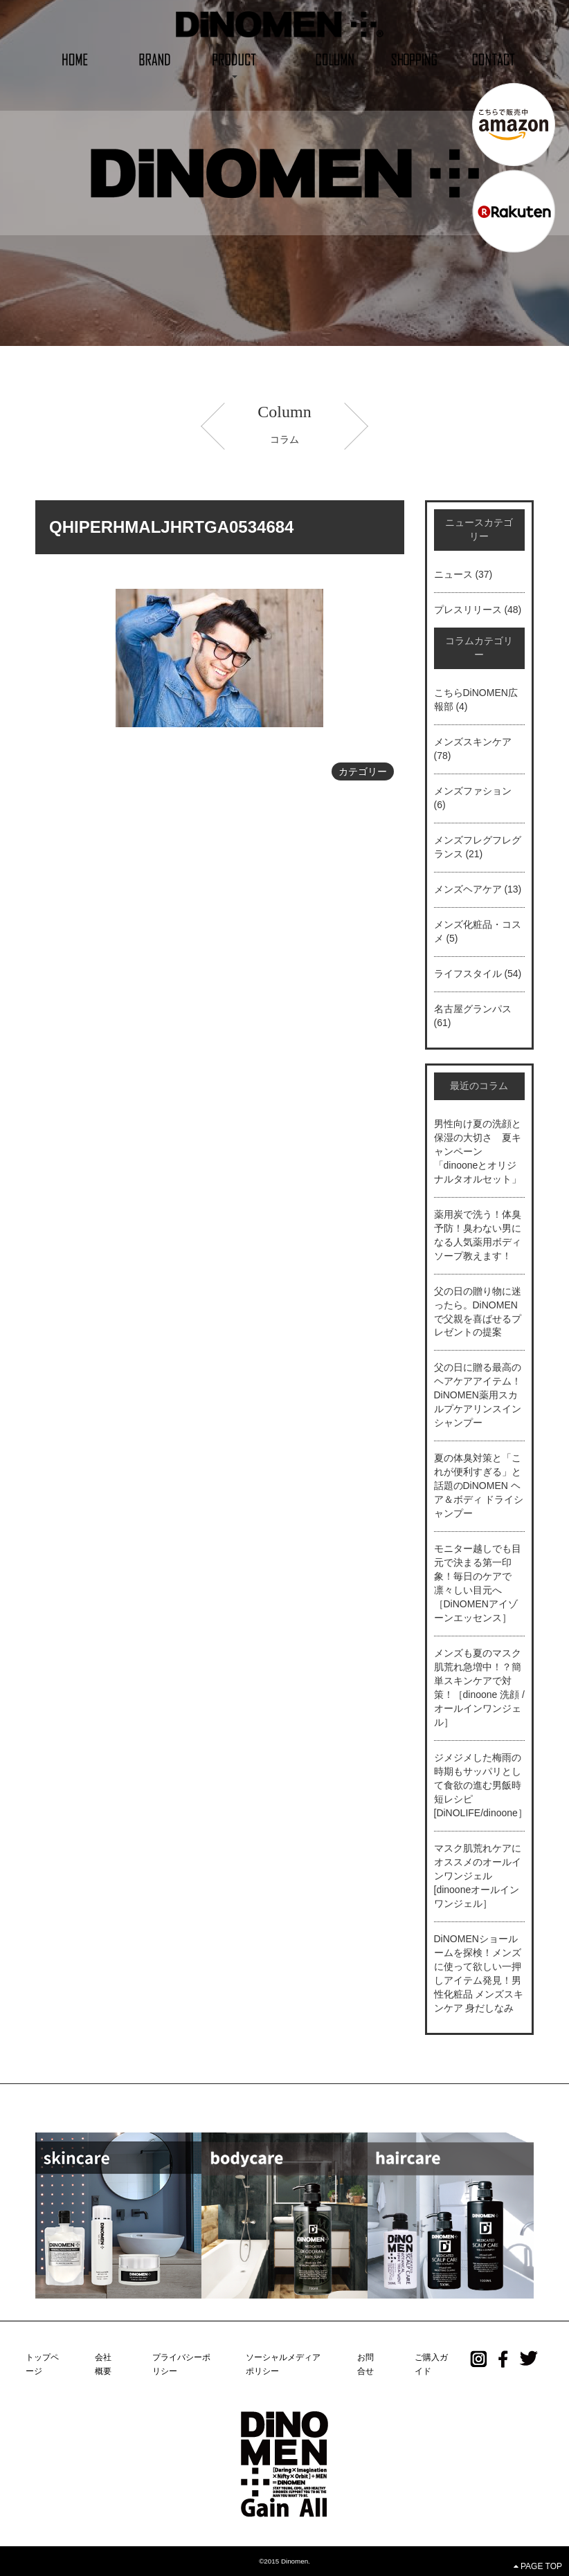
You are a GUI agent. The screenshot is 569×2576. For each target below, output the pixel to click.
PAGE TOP (538, 2566)
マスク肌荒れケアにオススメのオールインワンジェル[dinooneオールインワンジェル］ (477, 1876)
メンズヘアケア (468, 889)
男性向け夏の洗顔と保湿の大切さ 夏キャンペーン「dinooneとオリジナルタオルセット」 (477, 1151)
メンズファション (473, 790)
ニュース (453, 574)
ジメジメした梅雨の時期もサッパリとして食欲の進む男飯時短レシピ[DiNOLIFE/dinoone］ (480, 1785)
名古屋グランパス (473, 1008)
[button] (234, 58)
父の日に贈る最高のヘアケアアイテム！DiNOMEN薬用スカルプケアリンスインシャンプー (477, 1395)
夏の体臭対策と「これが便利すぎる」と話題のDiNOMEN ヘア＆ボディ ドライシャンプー (479, 1485)
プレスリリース (468, 609)
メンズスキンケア (473, 741)
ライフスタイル (468, 973)
